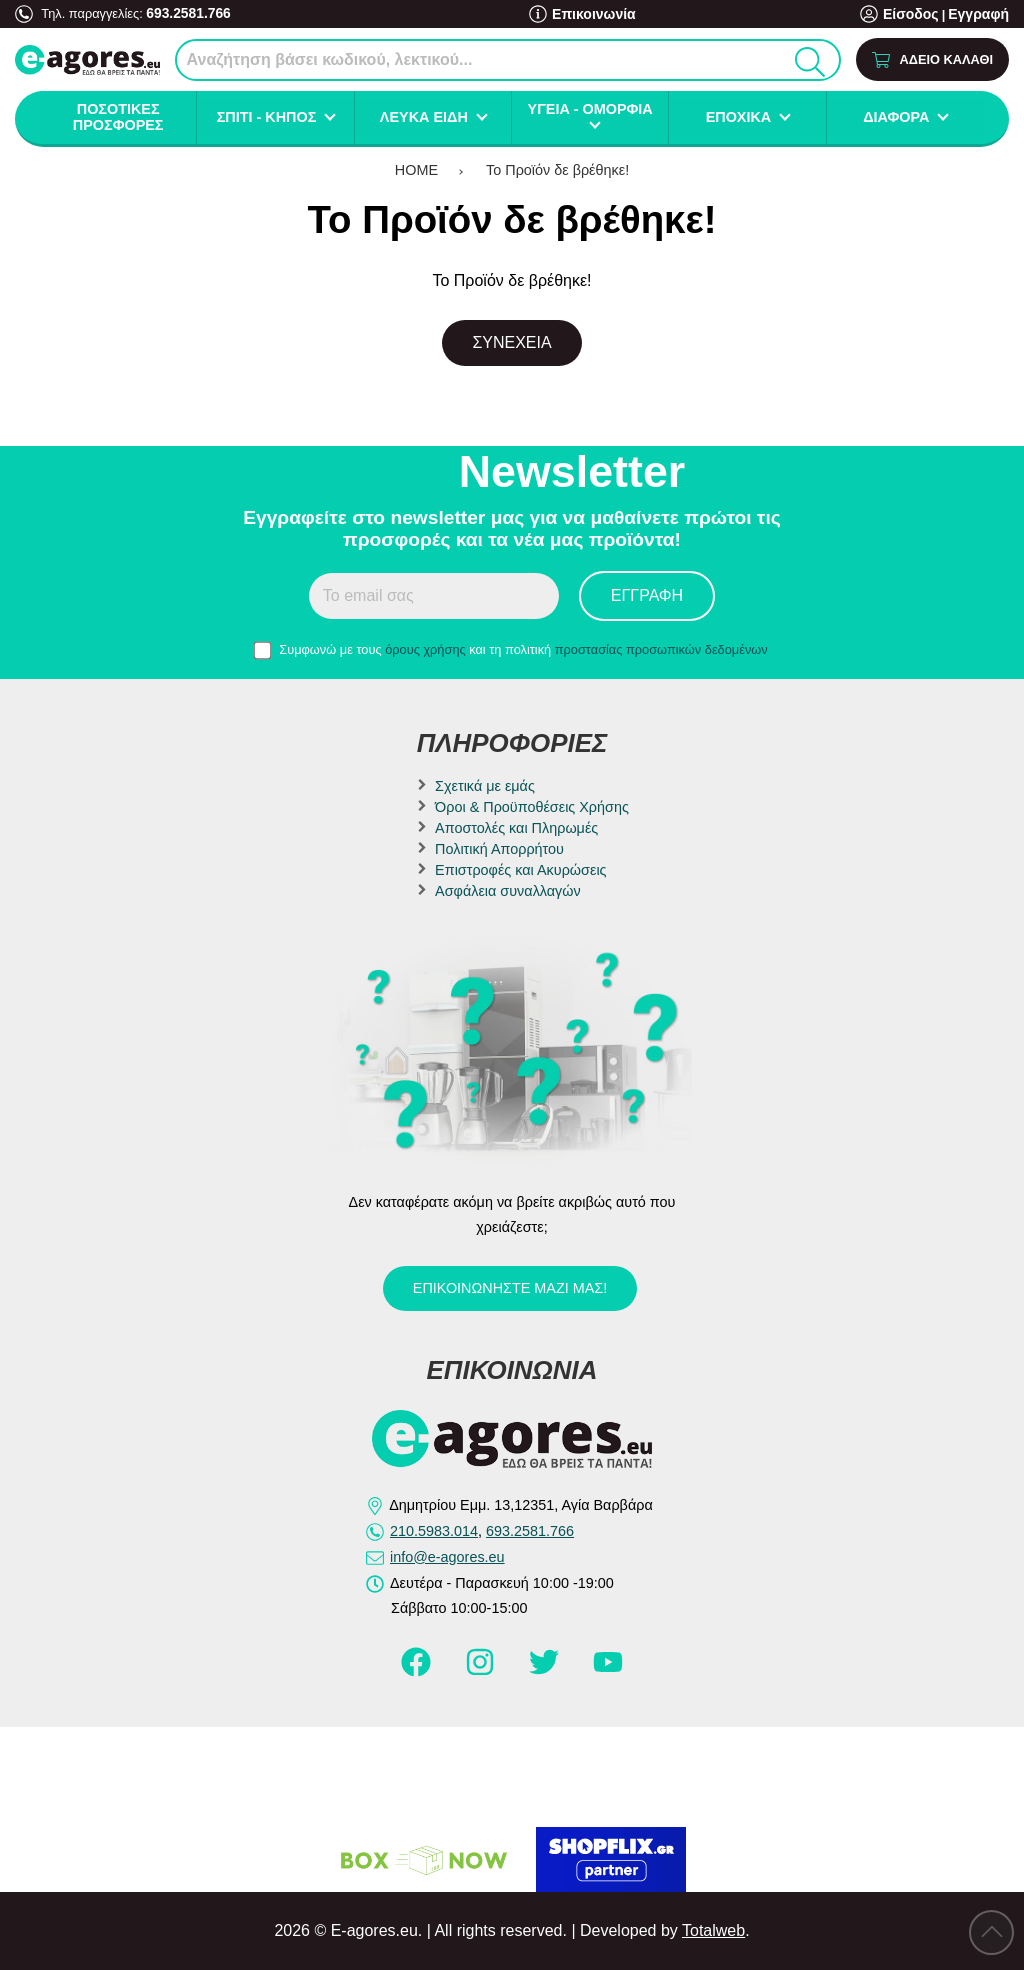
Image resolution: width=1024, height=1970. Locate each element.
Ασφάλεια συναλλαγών (508, 891)
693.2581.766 (185, 12)
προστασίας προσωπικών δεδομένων (661, 649)
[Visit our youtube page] (608, 1671)
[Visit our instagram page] (482, 1671)
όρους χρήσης (425, 649)
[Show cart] (932, 59)
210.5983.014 (434, 1531)
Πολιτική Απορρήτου (499, 849)
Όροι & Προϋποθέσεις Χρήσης (532, 807)
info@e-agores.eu (447, 1557)
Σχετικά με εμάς (485, 786)
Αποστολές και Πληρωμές (516, 828)
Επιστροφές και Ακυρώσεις (520, 870)
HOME (416, 170)
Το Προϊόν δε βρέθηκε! (557, 170)
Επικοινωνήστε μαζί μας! (510, 1288)
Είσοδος (918, 14)
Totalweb (713, 1930)
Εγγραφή (981, 14)
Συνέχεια (511, 342)
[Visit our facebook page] (418, 1671)
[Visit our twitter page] (546, 1671)
